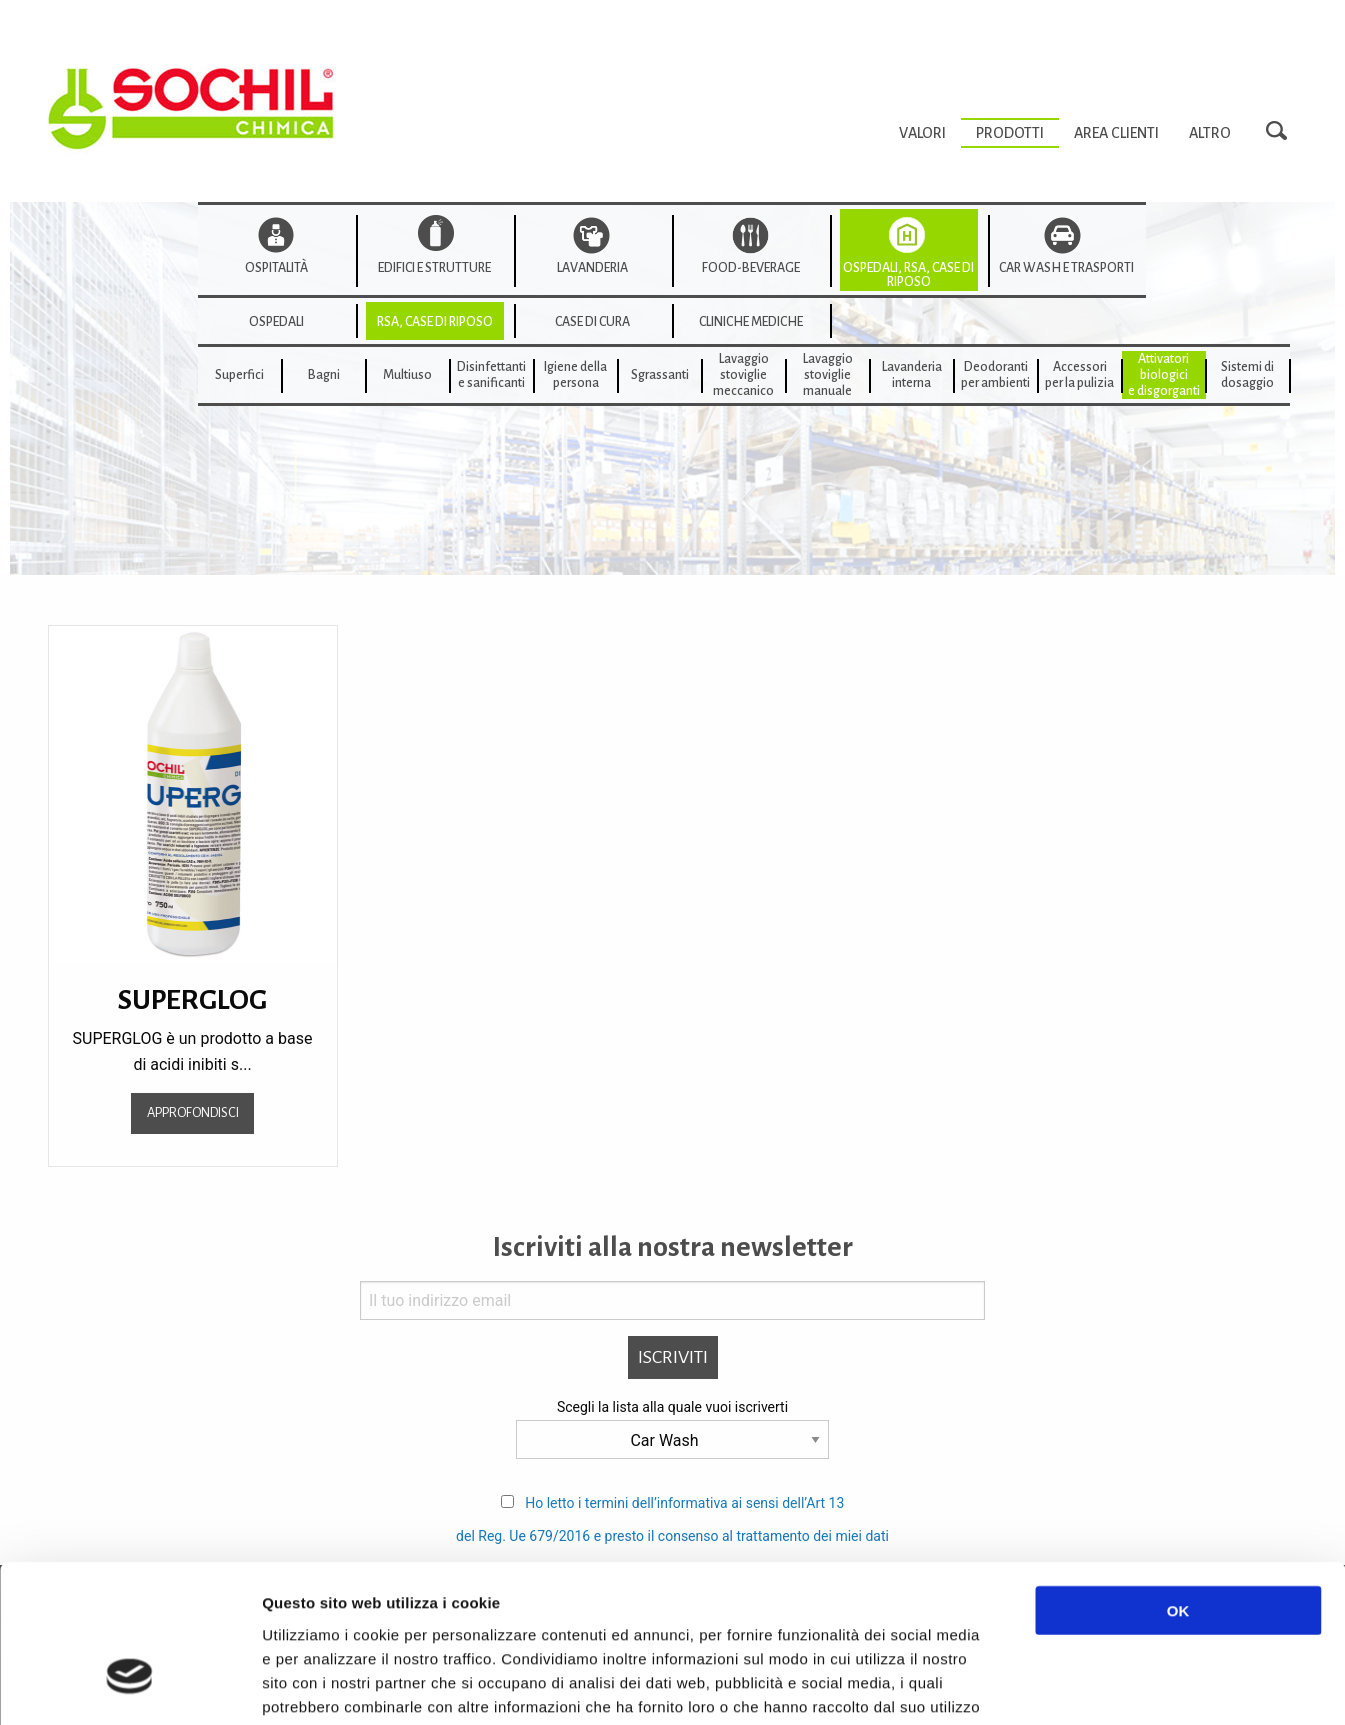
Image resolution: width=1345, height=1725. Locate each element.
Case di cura (592, 322)
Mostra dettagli (1062, 1685)
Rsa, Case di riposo (435, 322)
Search (1282, 132)
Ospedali (276, 322)
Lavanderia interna (912, 375)
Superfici (239, 375)
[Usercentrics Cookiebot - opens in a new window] (129, 1686)
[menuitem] (922, 133)
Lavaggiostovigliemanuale (828, 375)
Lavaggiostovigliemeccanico (743, 375)
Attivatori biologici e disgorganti (1164, 375)
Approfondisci (193, 1112)
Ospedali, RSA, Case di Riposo (908, 275)
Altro (1210, 133)
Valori (922, 133)
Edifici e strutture (434, 268)
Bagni (324, 375)
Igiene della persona (575, 375)
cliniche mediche (751, 322)
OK (1178, 1484)
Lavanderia (592, 268)
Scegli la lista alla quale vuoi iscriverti (672, 1407)
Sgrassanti (660, 375)
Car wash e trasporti (1066, 268)
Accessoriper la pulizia (1079, 375)
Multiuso (407, 375)
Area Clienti (1116, 133)
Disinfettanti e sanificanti (491, 375)
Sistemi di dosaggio (1247, 375)
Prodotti (1010, 133)
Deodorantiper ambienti (995, 375)
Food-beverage (751, 268)
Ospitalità (276, 268)
